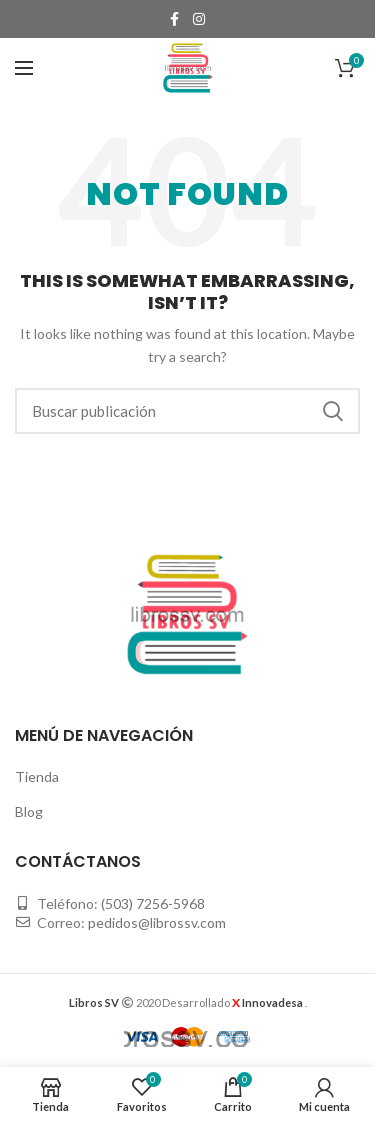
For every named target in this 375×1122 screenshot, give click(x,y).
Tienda (37, 776)
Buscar (333, 411)
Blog (29, 811)
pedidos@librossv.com (157, 922)
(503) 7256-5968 (153, 903)
